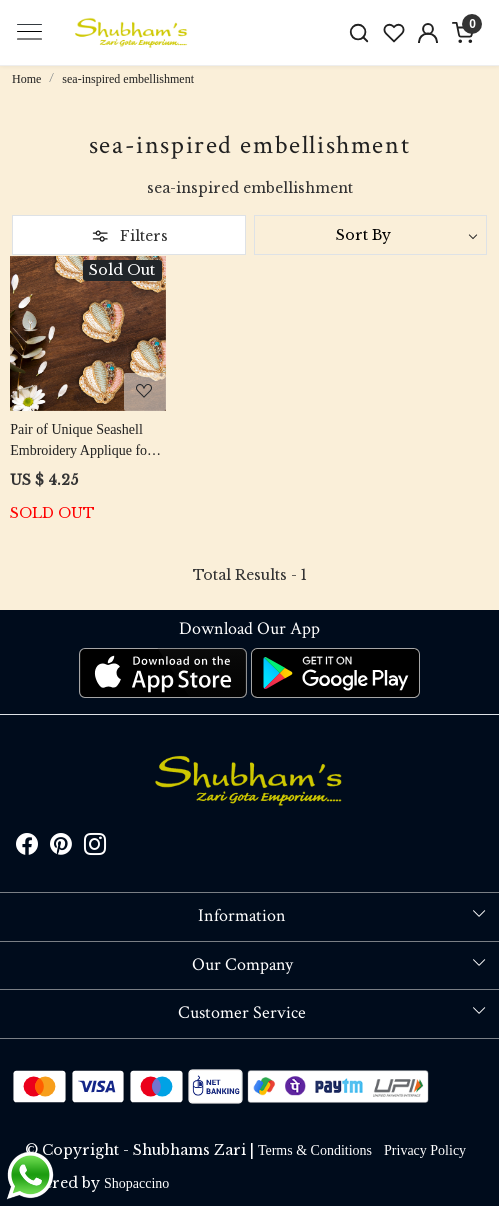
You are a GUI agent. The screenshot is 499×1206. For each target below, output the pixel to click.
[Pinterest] (61, 847)
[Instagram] (95, 847)
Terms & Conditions (315, 1150)
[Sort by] (371, 235)
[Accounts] (428, 33)
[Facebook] (27, 847)
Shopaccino (136, 1183)
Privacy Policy (425, 1150)
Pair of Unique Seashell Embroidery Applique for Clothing (81, 441)
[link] (358, 32)
